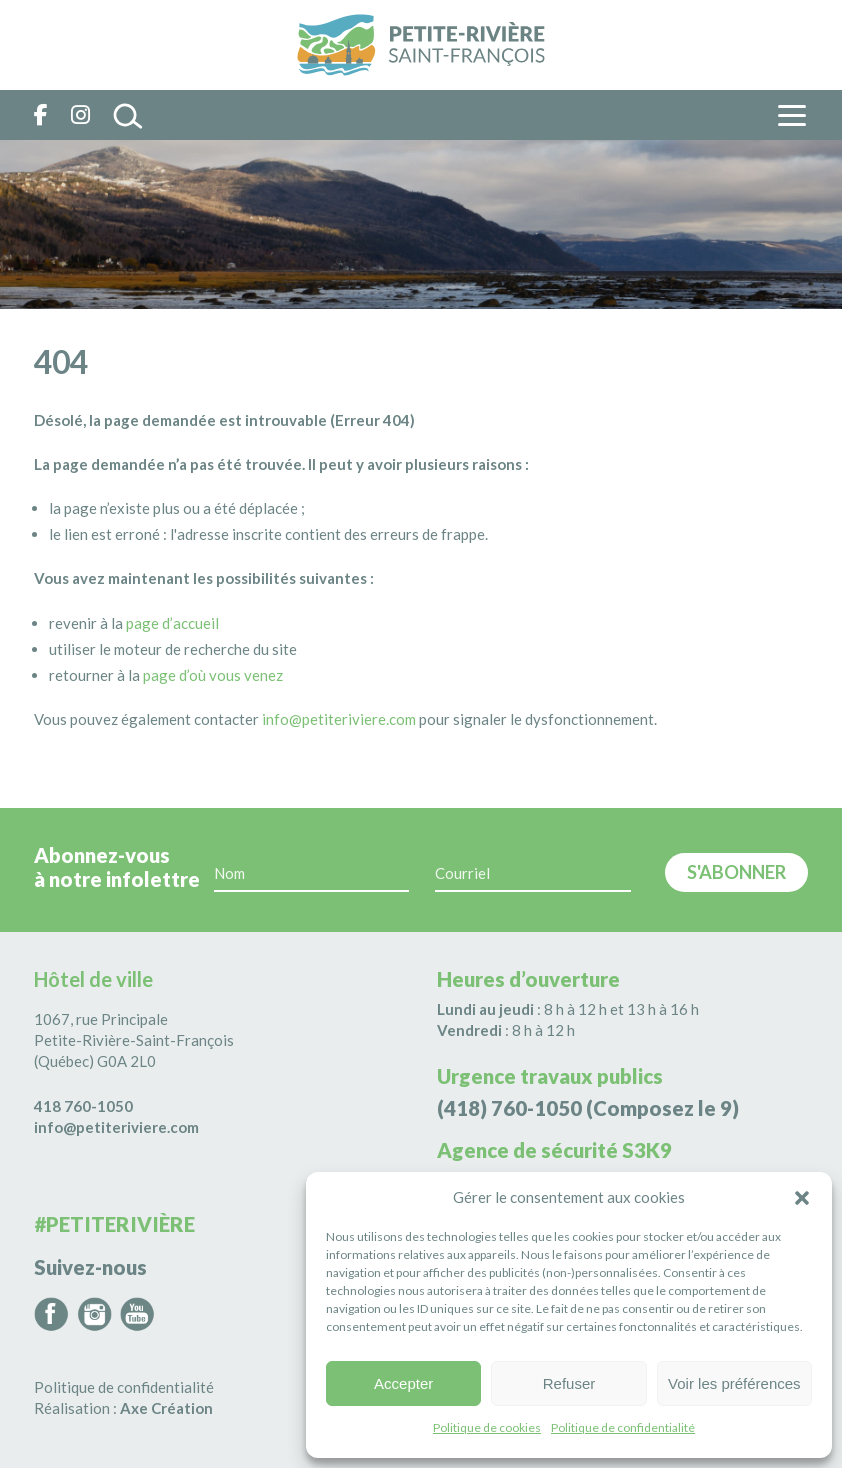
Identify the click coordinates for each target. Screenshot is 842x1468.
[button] (802, 1198)
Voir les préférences (734, 1383)
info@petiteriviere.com (339, 719)
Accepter (403, 1383)
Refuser (569, 1383)
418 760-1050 (83, 1106)
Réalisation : (123, 1408)
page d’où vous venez (213, 675)
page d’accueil (172, 623)
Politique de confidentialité (623, 1427)
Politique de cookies (487, 1427)
